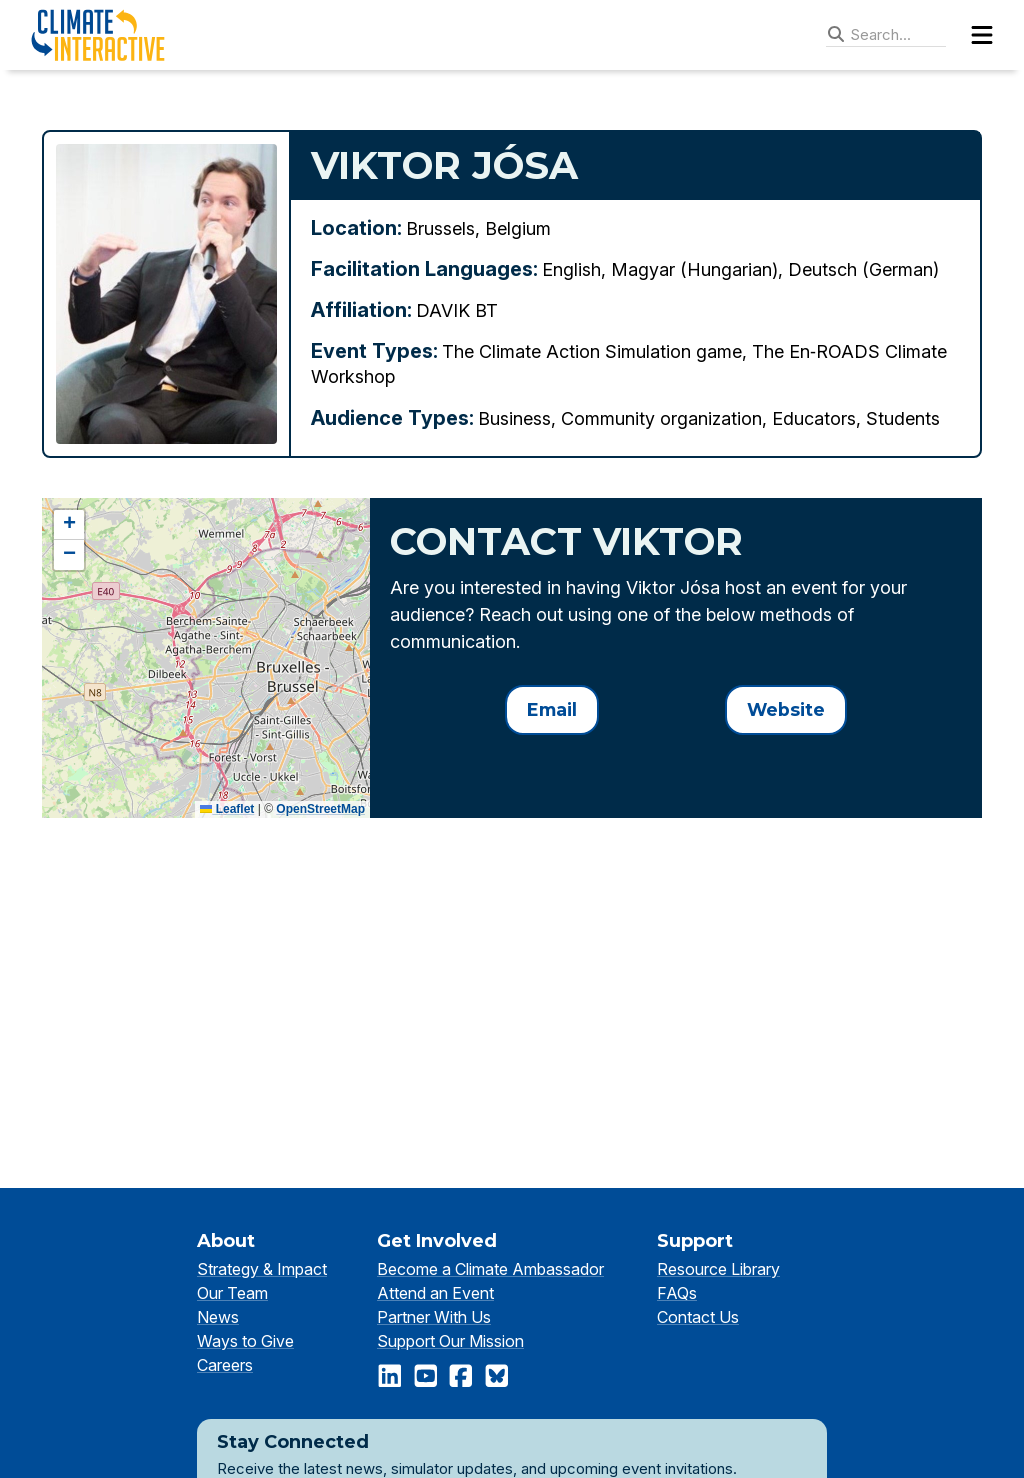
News (218, 1317)
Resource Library (718, 1269)
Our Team (232, 1293)
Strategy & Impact (262, 1269)
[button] (69, 525)
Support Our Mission (450, 1341)
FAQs (677, 1293)
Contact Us (698, 1317)
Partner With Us (434, 1317)
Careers (225, 1365)
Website (786, 709)
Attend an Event (435, 1293)
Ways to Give (245, 1341)
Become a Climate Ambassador (490, 1269)
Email (552, 709)
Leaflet (227, 809)
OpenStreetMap (320, 809)
